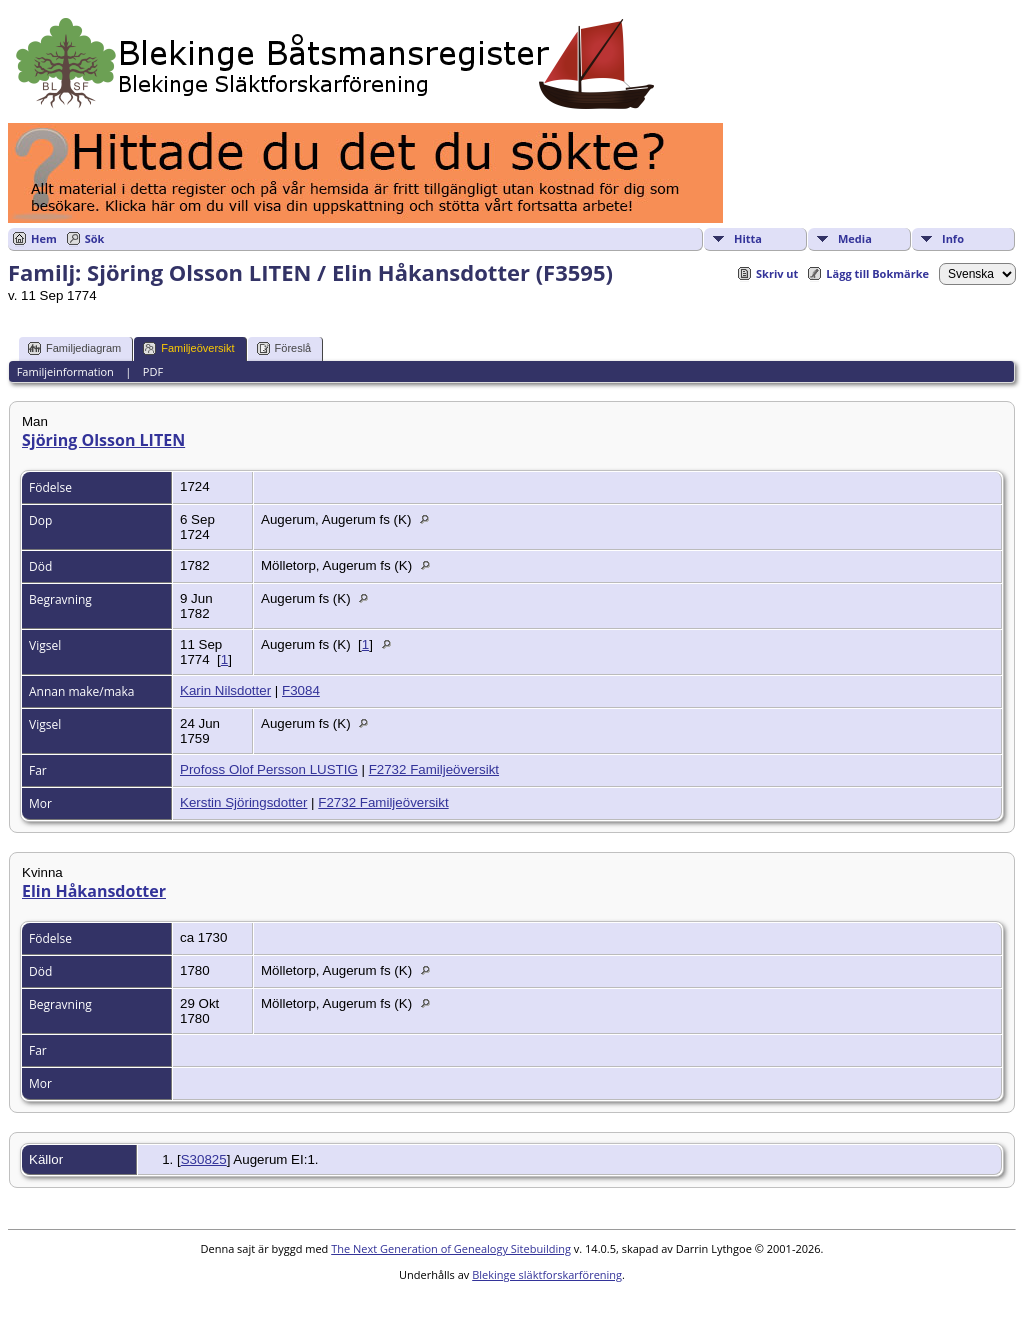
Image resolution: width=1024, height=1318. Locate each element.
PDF (153, 371)
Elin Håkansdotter (94, 891)
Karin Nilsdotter (225, 690)
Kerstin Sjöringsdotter (243, 802)
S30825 (204, 1159)
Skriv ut (777, 273)
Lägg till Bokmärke (877, 273)
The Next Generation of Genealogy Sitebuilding (451, 1248)
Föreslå (284, 348)
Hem (44, 238)
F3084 (301, 690)
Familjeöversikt (188, 348)
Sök (95, 238)
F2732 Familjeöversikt (434, 769)
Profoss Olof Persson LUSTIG (269, 769)
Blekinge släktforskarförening (547, 1274)
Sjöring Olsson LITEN (103, 440)
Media (855, 238)
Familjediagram (74, 348)
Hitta (748, 238)
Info (953, 238)
